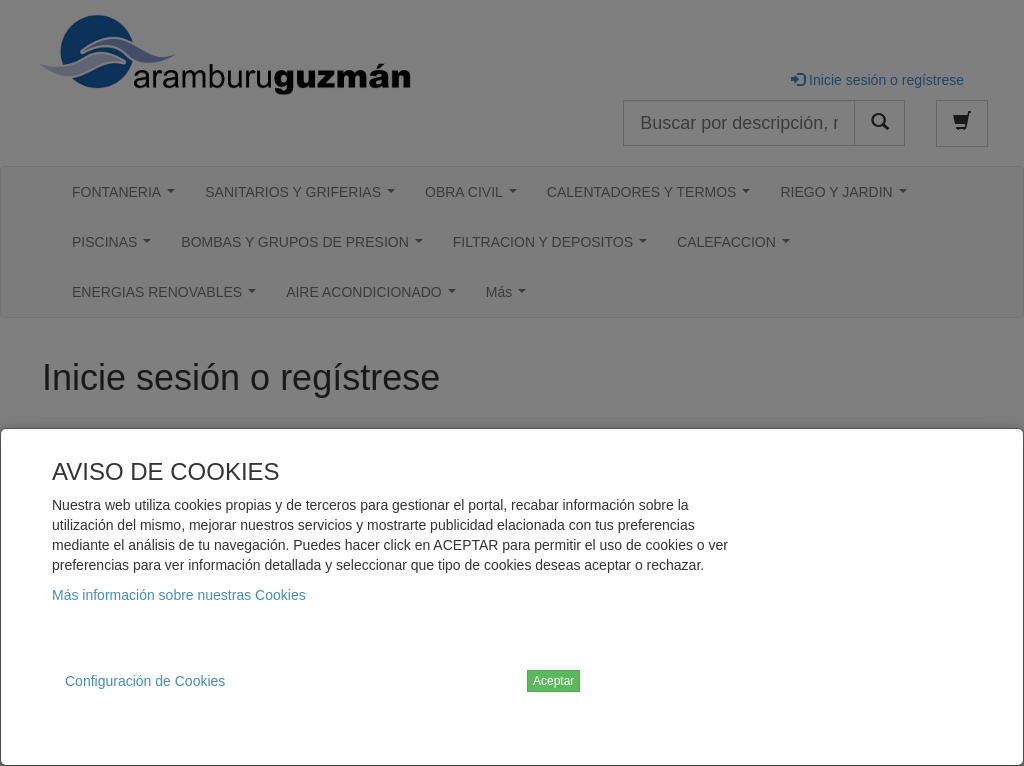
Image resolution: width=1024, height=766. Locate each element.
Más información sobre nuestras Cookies (179, 595)
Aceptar (553, 681)
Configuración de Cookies (145, 681)
